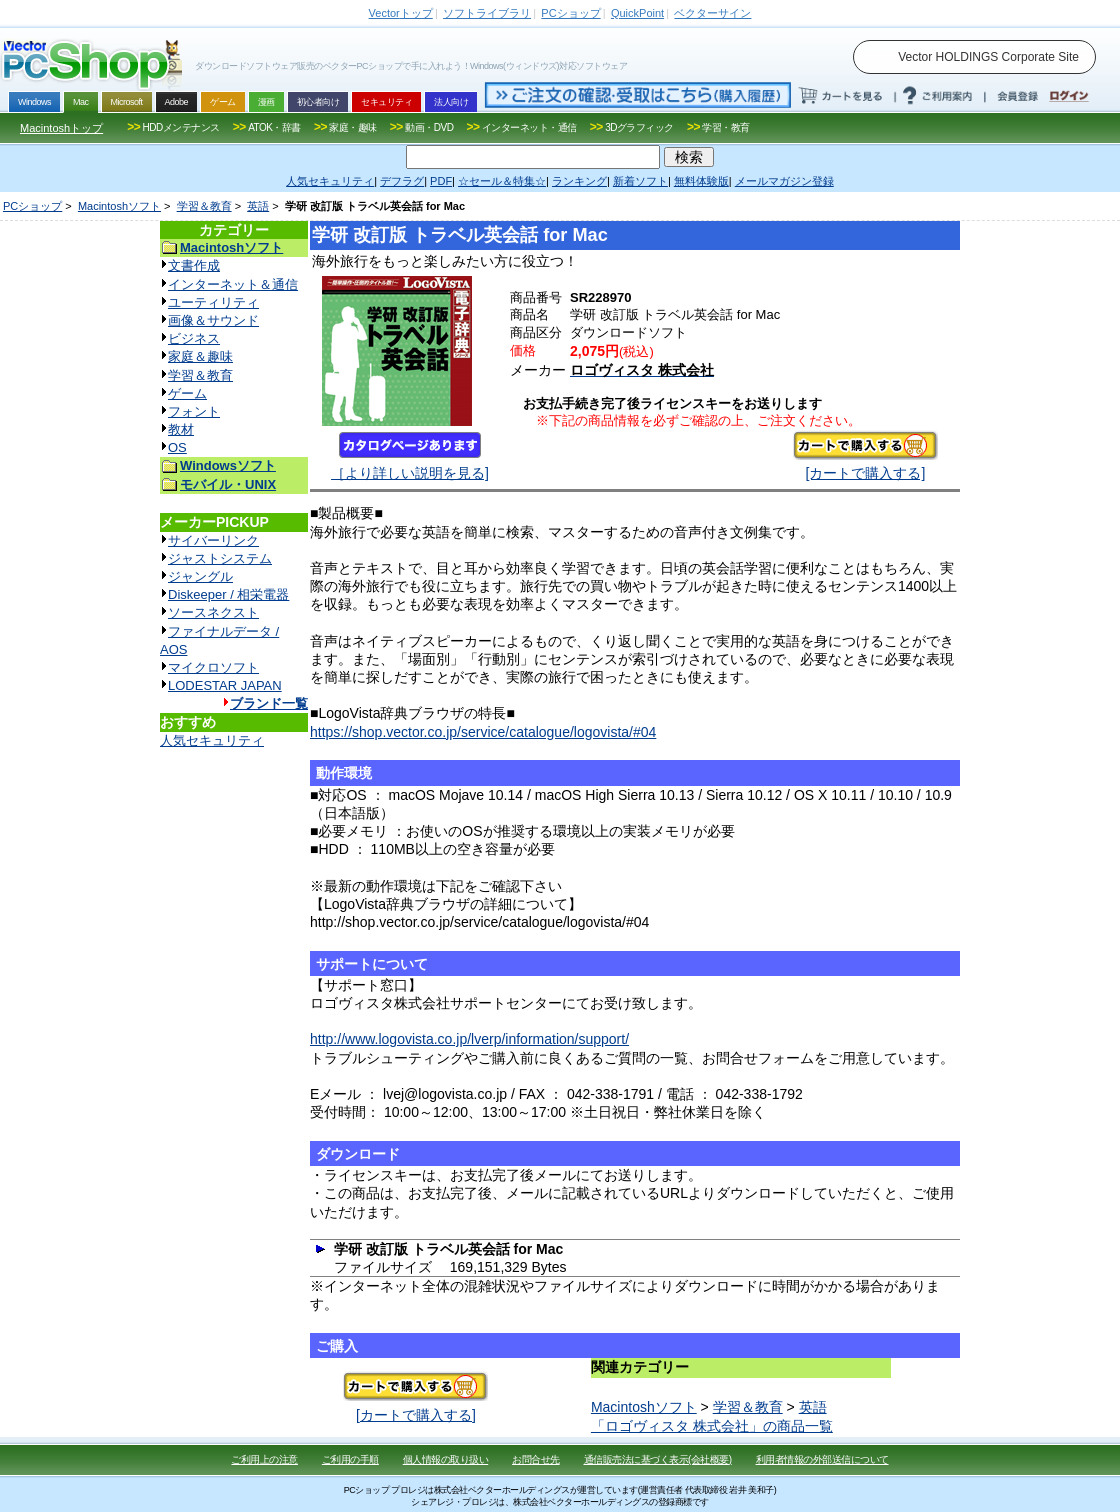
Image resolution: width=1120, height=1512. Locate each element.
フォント (194, 411)
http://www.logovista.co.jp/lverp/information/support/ (469, 1039)
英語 (258, 206)
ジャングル (200, 576)
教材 (181, 429)
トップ (401, 13)
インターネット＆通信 (233, 284)
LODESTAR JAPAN (225, 685)
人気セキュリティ (212, 740)
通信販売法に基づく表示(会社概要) (658, 1459)
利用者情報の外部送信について (822, 1459)
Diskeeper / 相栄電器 (228, 594)
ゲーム (187, 393)
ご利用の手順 (350, 1459)
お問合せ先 (536, 1459)
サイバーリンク (213, 540)
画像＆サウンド (213, 320)
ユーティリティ (213, 302)
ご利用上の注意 (264, 1459)
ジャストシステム (220, 558)
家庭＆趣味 (200, 356)
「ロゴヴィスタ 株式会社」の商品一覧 (712, 1426)
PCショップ (32, 206)
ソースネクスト (213, 612)
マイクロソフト (213, 667)
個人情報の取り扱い (446, 1459)
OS (177, 447)
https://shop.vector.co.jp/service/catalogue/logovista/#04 (483, 732)
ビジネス (194, 338)
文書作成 (194, 265)
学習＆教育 (204, 206)
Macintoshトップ (61, 128)
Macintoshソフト (119, 206)
